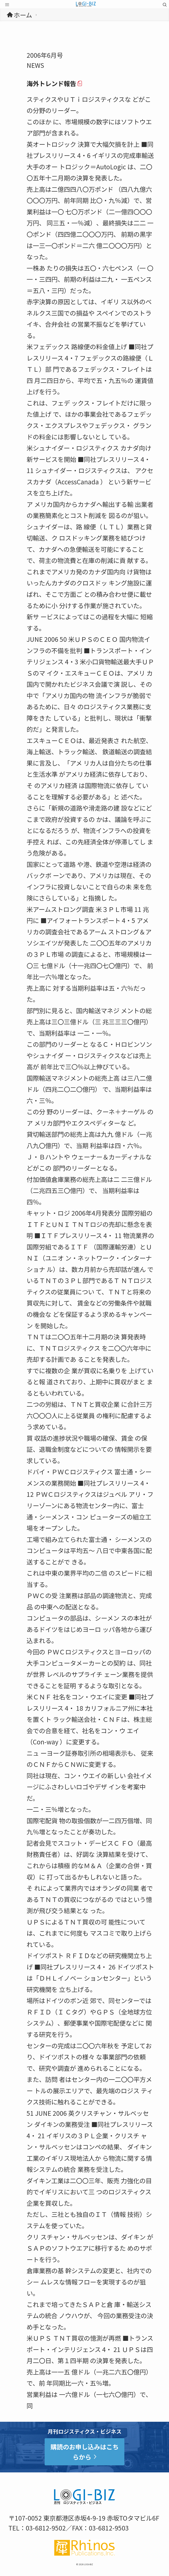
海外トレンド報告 (54, 83)
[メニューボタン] (7, 5)
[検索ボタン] (164, 5)
